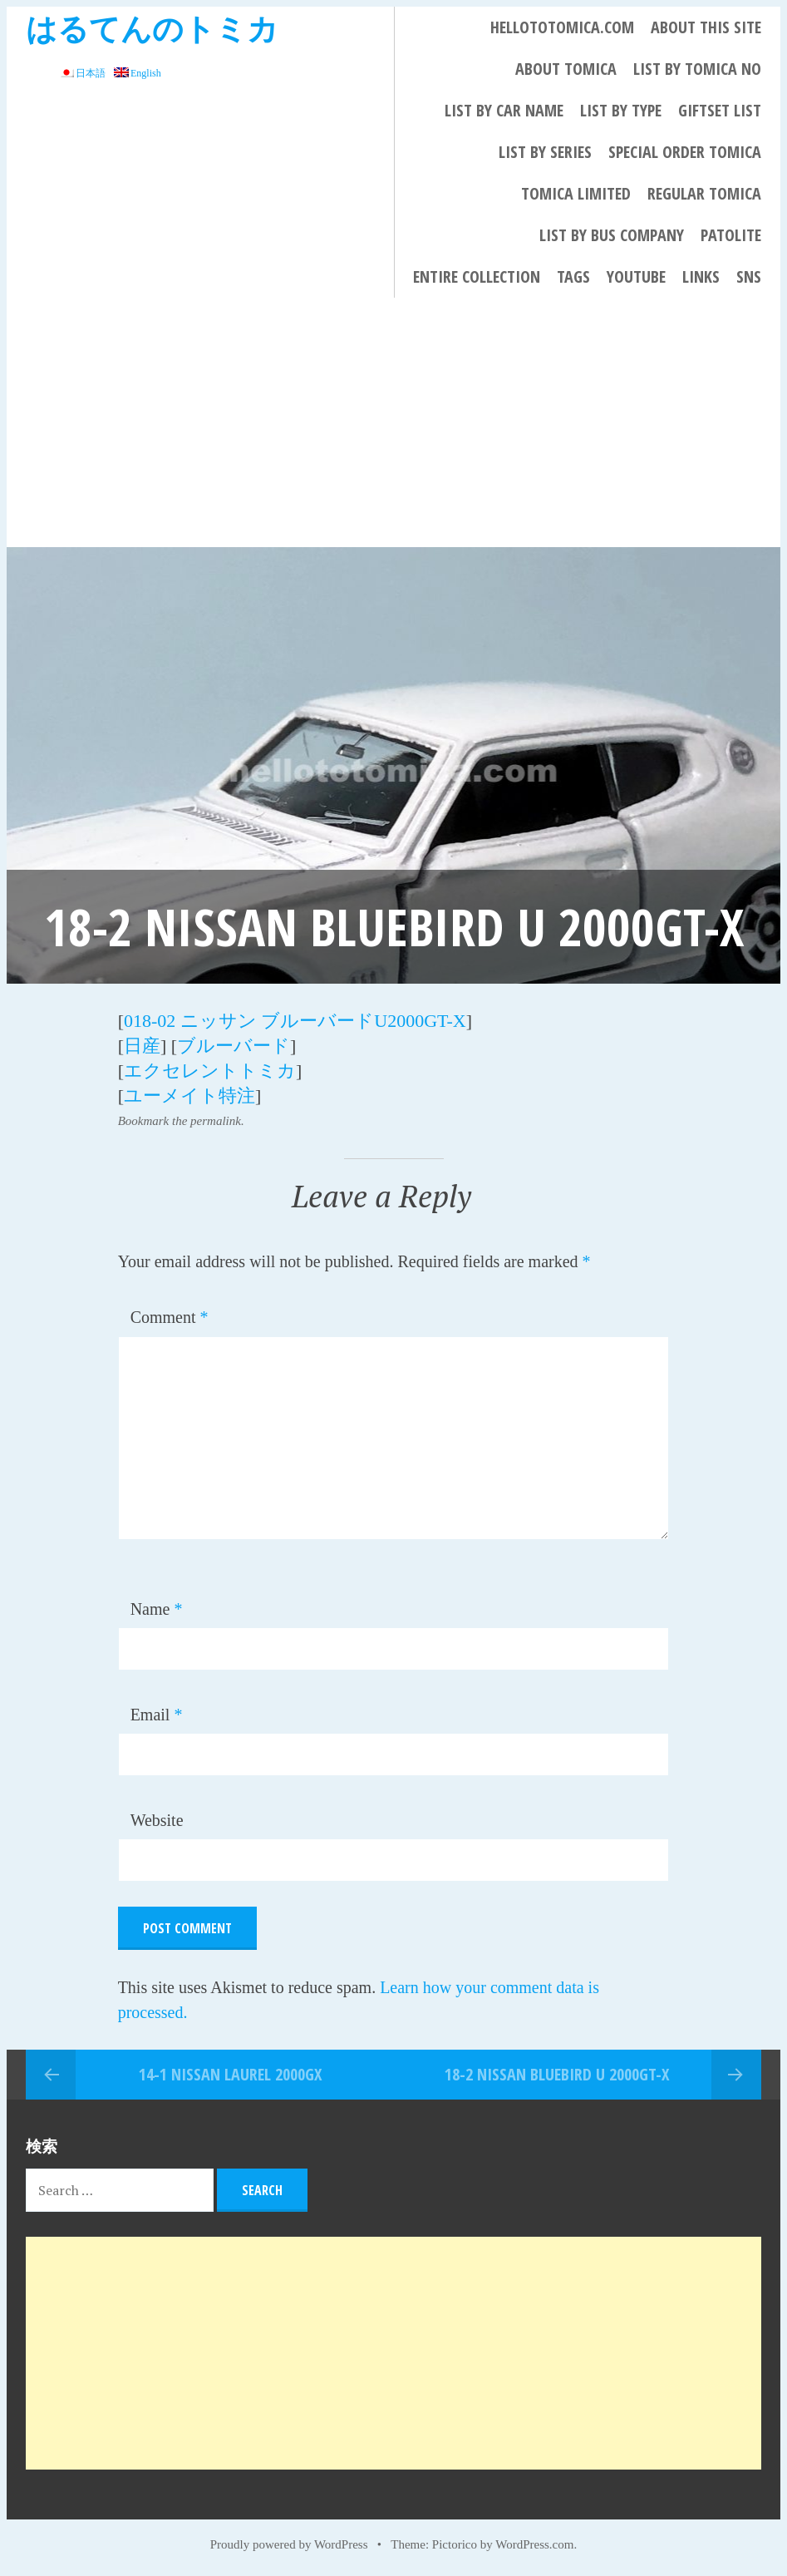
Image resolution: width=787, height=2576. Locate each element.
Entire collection (476, 276)
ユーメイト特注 (189, 1095)
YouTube (636, 276)
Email (156, 1714)
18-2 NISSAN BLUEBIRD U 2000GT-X (557, 2074)
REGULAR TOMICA (704, 193)
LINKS (701, 276)
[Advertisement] (393, 422)
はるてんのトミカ (152, 28)
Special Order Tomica (684, 152)
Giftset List (719, 110)
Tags (573, 276)
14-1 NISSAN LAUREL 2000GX (230, 2074)
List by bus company (611, 235)
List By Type (621, 110)
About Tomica (566, 68)
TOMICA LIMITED (576, 193)
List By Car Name (504, 110)
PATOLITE (731, 235)
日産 (142, 1045)
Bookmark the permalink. (181, 1121)
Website (157, 1820)
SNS (748, 276)
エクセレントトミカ (210, 1070)
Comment (169, 1317)
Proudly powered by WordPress (289, 2544)
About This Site (706, 27)
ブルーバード (233, 1045)
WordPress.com (534, 2544)
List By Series (545, 152)
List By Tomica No (697, 68)
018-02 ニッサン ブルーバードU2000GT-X (295, 1020)
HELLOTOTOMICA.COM (562, 27)
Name (156, 1609)
